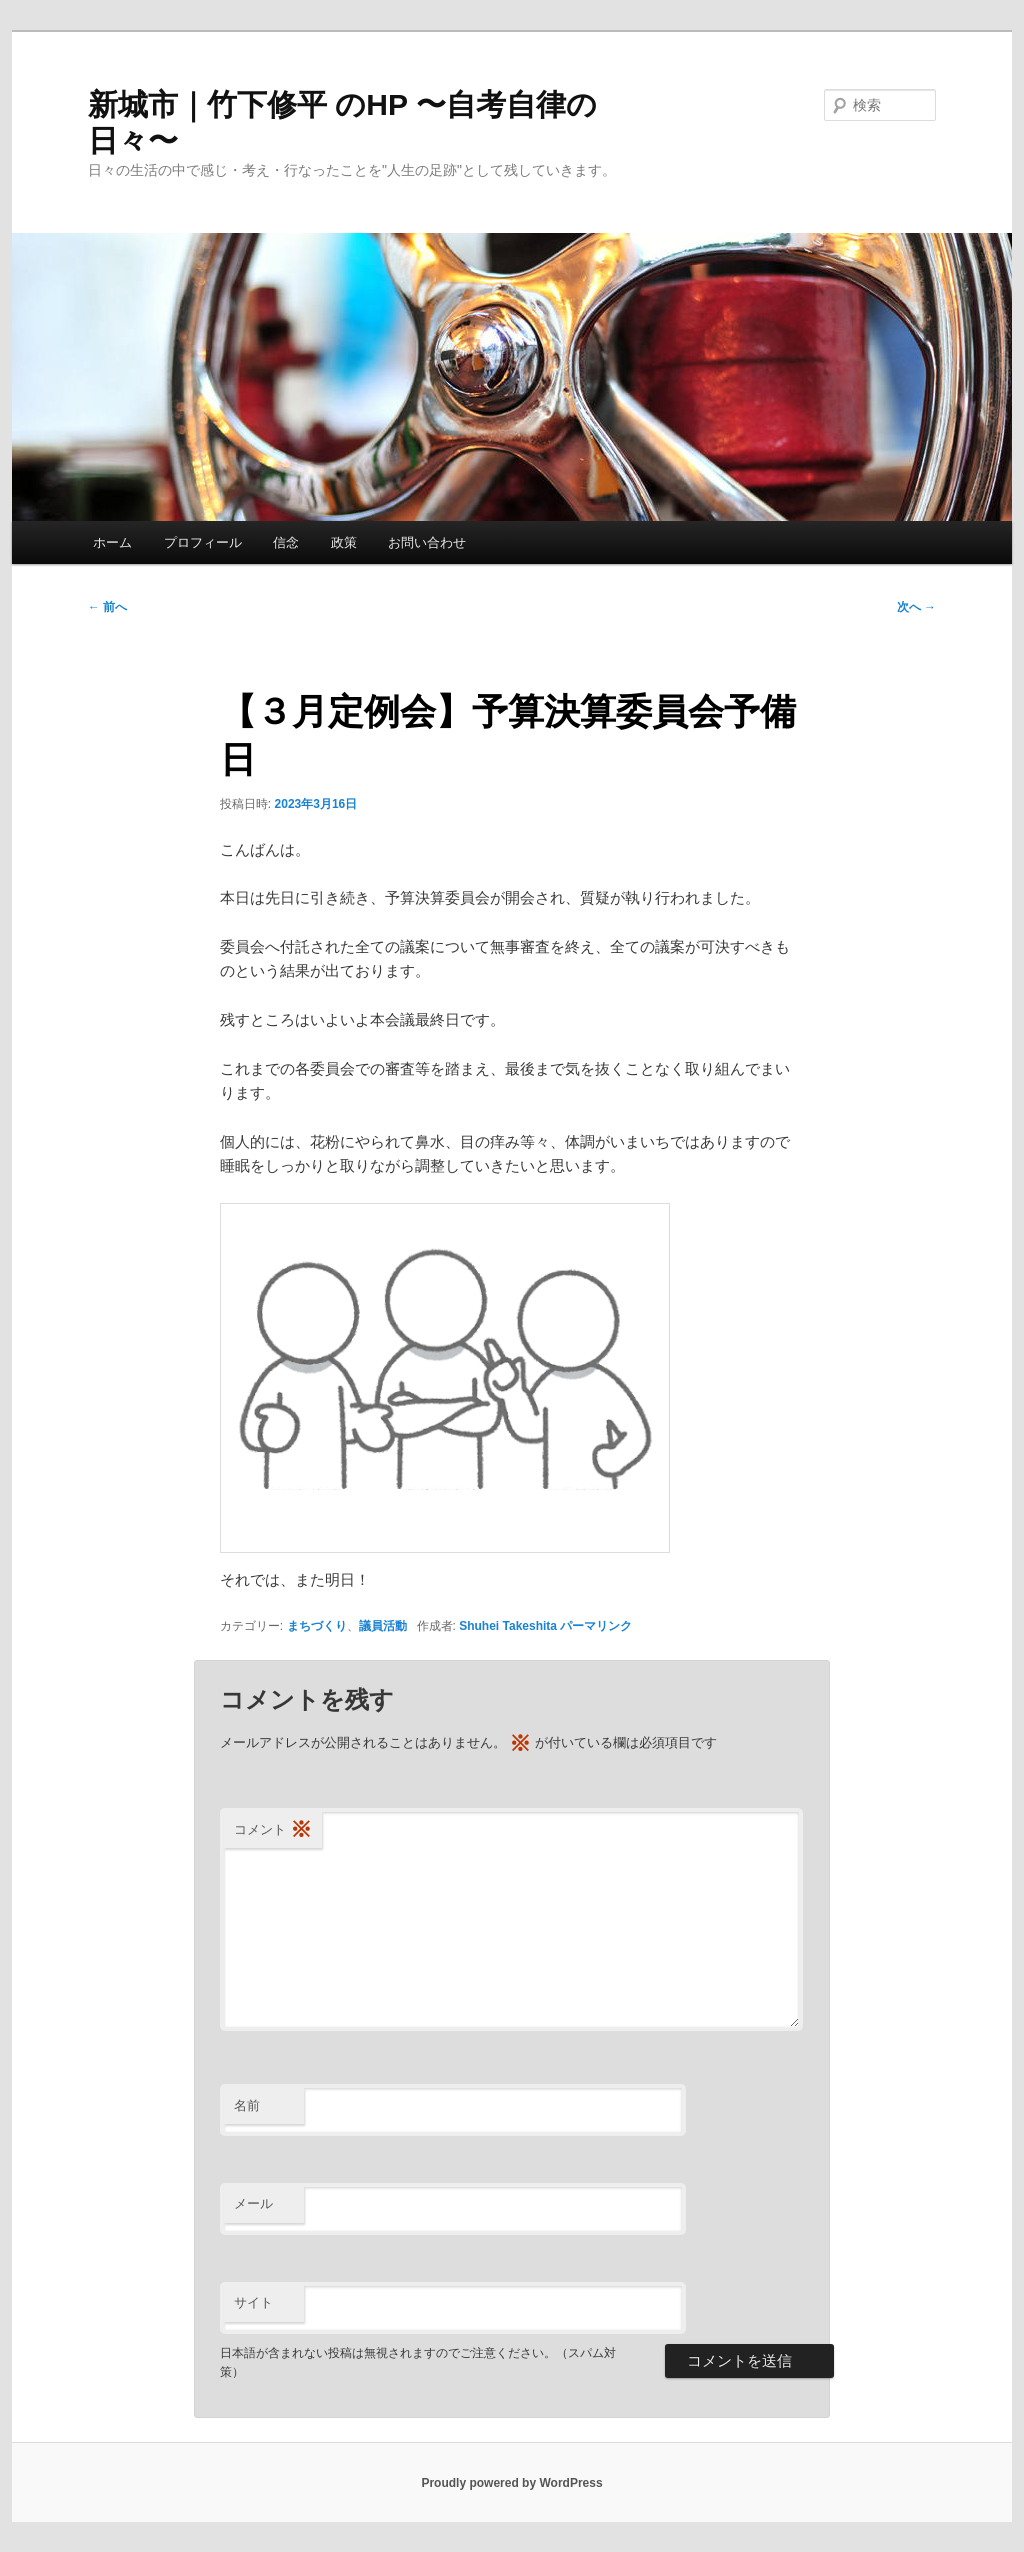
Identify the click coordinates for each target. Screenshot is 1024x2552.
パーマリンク (596, 1626)
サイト (253, 2302)
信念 (286, 542)
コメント (273, 1830)
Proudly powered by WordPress (511, 2483)
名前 (247, 2105)
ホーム (112, 542)
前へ (107, 607)
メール (253, 2203)
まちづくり (317, 1626)
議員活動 (383, 1626)
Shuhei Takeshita (508, 1626)
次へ (916, 607)
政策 (344, 542)
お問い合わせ (427, 542)
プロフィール (203, 542)
